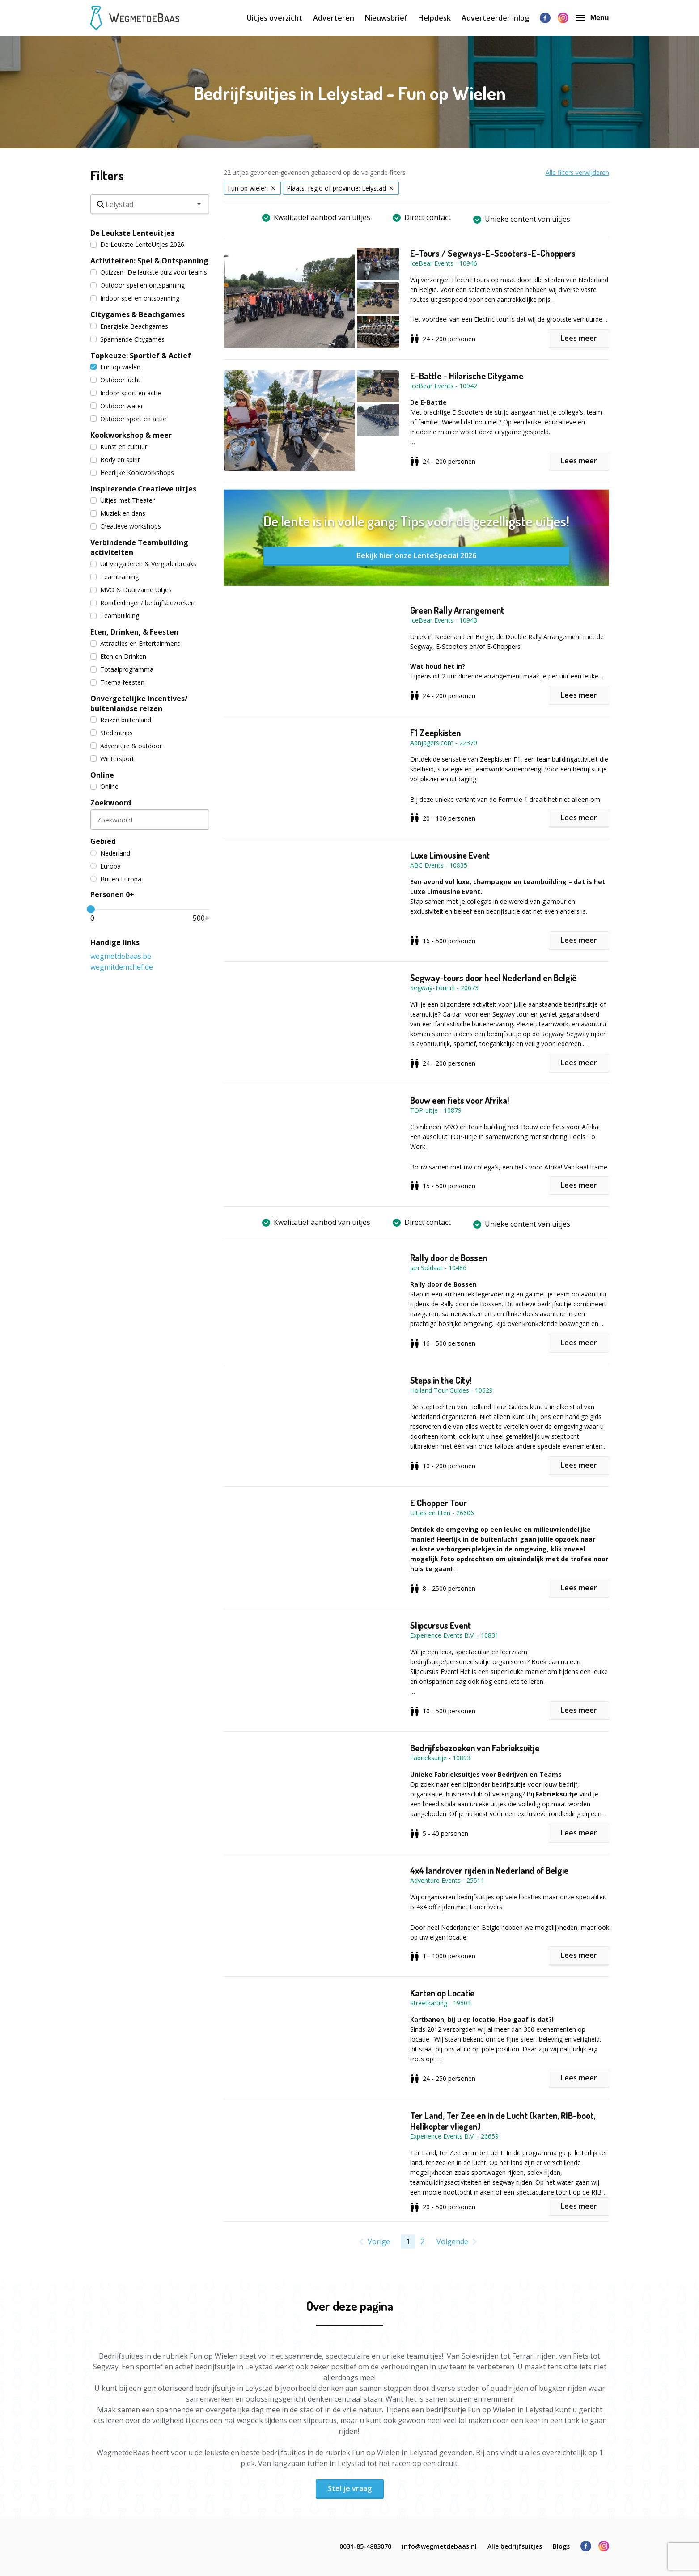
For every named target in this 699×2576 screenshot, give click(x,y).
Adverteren (333, 18)
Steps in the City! (440, 1380)
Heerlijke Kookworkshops (132, 472)
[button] (317, 298)
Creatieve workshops (125, 526)
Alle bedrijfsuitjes (514, 2546)
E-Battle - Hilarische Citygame (466, 375)
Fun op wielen (115, 367)
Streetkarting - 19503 (440, 2003)
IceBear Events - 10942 (443, 385)
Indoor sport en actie (125, 393)
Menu (592, 17)
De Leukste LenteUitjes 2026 (137, 244)
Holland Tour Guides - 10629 (451, 1390)
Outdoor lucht (115, 380)
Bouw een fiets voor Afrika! (459, 1100)
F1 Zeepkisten (435, 732)
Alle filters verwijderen (577, 172)
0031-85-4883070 (365, 2546)
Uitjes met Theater (122, 500)
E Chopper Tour (438, 1502)
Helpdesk (434, 18)
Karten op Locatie (442, 1992)
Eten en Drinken (118, 656)
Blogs (561, 2546)
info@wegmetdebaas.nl (439, 2546)
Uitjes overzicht (274, 18)
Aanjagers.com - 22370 (443, 742)
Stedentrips (111, 733)
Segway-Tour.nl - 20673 (444, 987)
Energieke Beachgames (129, 326)
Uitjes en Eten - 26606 (442, 1512)
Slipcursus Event (440, 1625)
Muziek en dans (117, 513)
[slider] (91, 909)
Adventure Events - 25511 (447, 1880)
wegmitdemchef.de (121, 967)
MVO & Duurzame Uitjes (131, 589)
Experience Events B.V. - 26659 (454, 2136)
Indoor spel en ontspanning (134, 298)
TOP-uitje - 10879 (436, 1110)
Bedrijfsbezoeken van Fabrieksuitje (474, 1747)
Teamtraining (114, 576)
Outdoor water (116, 406)
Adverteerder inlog (495, 18)
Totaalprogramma (121, 669)
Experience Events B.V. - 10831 (454, 1635)
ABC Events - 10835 (438, 865)
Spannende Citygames (127, 339)
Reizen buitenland (120, 720)
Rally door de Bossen (448, 1257)
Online (104, 786)
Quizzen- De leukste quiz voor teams (148, 272)
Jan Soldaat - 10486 (438, 1267)
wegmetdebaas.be (120, 956)
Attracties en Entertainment (135, 643)
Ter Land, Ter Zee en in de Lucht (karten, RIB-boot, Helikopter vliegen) (502, 2120)
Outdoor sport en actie (128, 419)
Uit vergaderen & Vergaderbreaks (143, 563)
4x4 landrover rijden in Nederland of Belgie (489, 1870)
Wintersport (112, 758)
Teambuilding (114, 615)
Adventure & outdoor (126, 745)
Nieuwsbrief (386, 18)
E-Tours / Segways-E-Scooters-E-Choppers (493, 253)
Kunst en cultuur (118, 446)
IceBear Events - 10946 (443, 263)
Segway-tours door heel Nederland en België (493, 977)
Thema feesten (117, 682)
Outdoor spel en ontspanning (137, 285)
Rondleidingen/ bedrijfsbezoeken (142, 602)
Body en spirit (115, 459)
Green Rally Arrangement (457, 610)
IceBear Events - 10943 (443, 620)
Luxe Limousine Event (450, 855)
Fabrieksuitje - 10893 (440, 1758)
